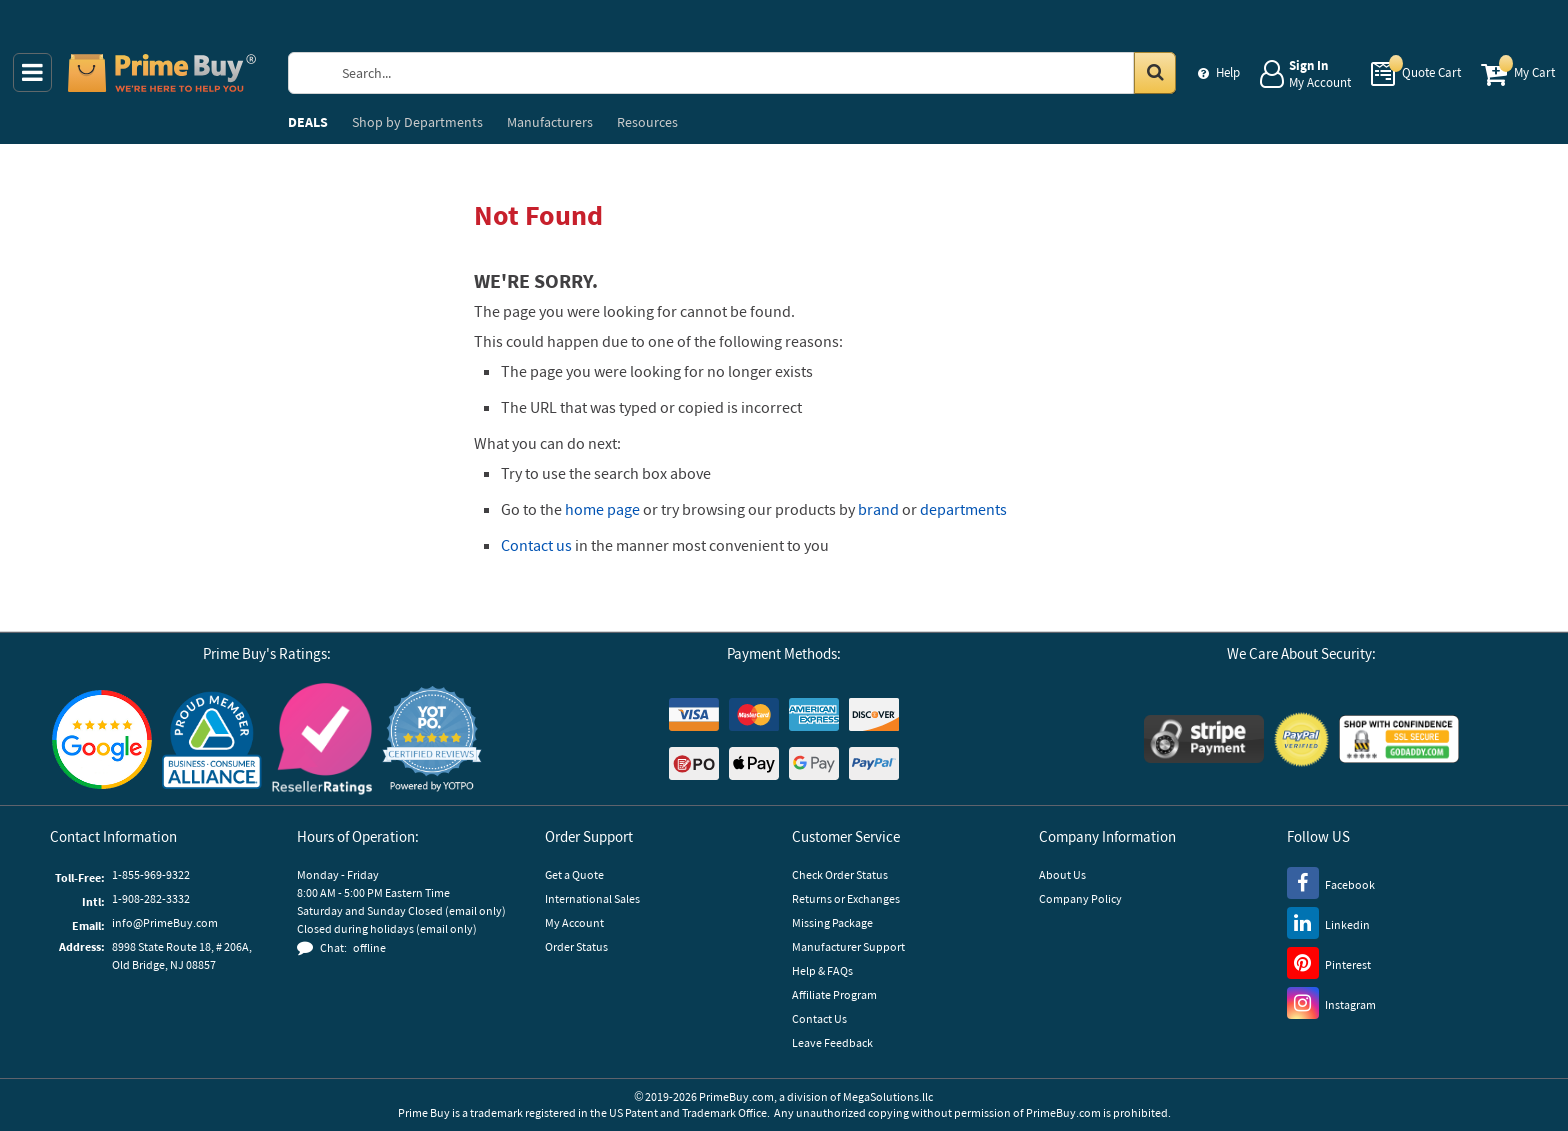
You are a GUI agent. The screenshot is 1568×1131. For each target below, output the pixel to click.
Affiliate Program (834, 994)
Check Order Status (840, 874)
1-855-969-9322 (151, 874)
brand (878, 509)
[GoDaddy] (1399, 739)
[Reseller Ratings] (322, 739)
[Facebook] (1331, 882)
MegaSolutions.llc (888, 1096)
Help (1228, 72)
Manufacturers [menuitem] (550, 122)
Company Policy (1080, 898)
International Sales (592, 898)
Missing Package (832, 922)
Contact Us (819, 1018)
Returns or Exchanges (846, 898)
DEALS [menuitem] (308, 122)
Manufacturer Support (848, 946)
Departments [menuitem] (417, 122)
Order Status (576, 946)
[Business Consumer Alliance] (212, 739)
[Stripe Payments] (1204, 739)
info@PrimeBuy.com (165, 922)
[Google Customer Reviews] (102, 739)
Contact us (536, 545)
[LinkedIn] (1328, 922)
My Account (574, 922)
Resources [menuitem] (647, 122)
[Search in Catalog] (1155, 73)
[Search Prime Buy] (750, 73)
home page (602, 509)
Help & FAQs (822, 970)
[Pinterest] (1329, 962)
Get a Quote (574, 874)
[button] (432, 739)
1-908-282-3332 (151, 898)
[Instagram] (1331, 1002)
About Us (1062, 874)
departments (963, 509)
